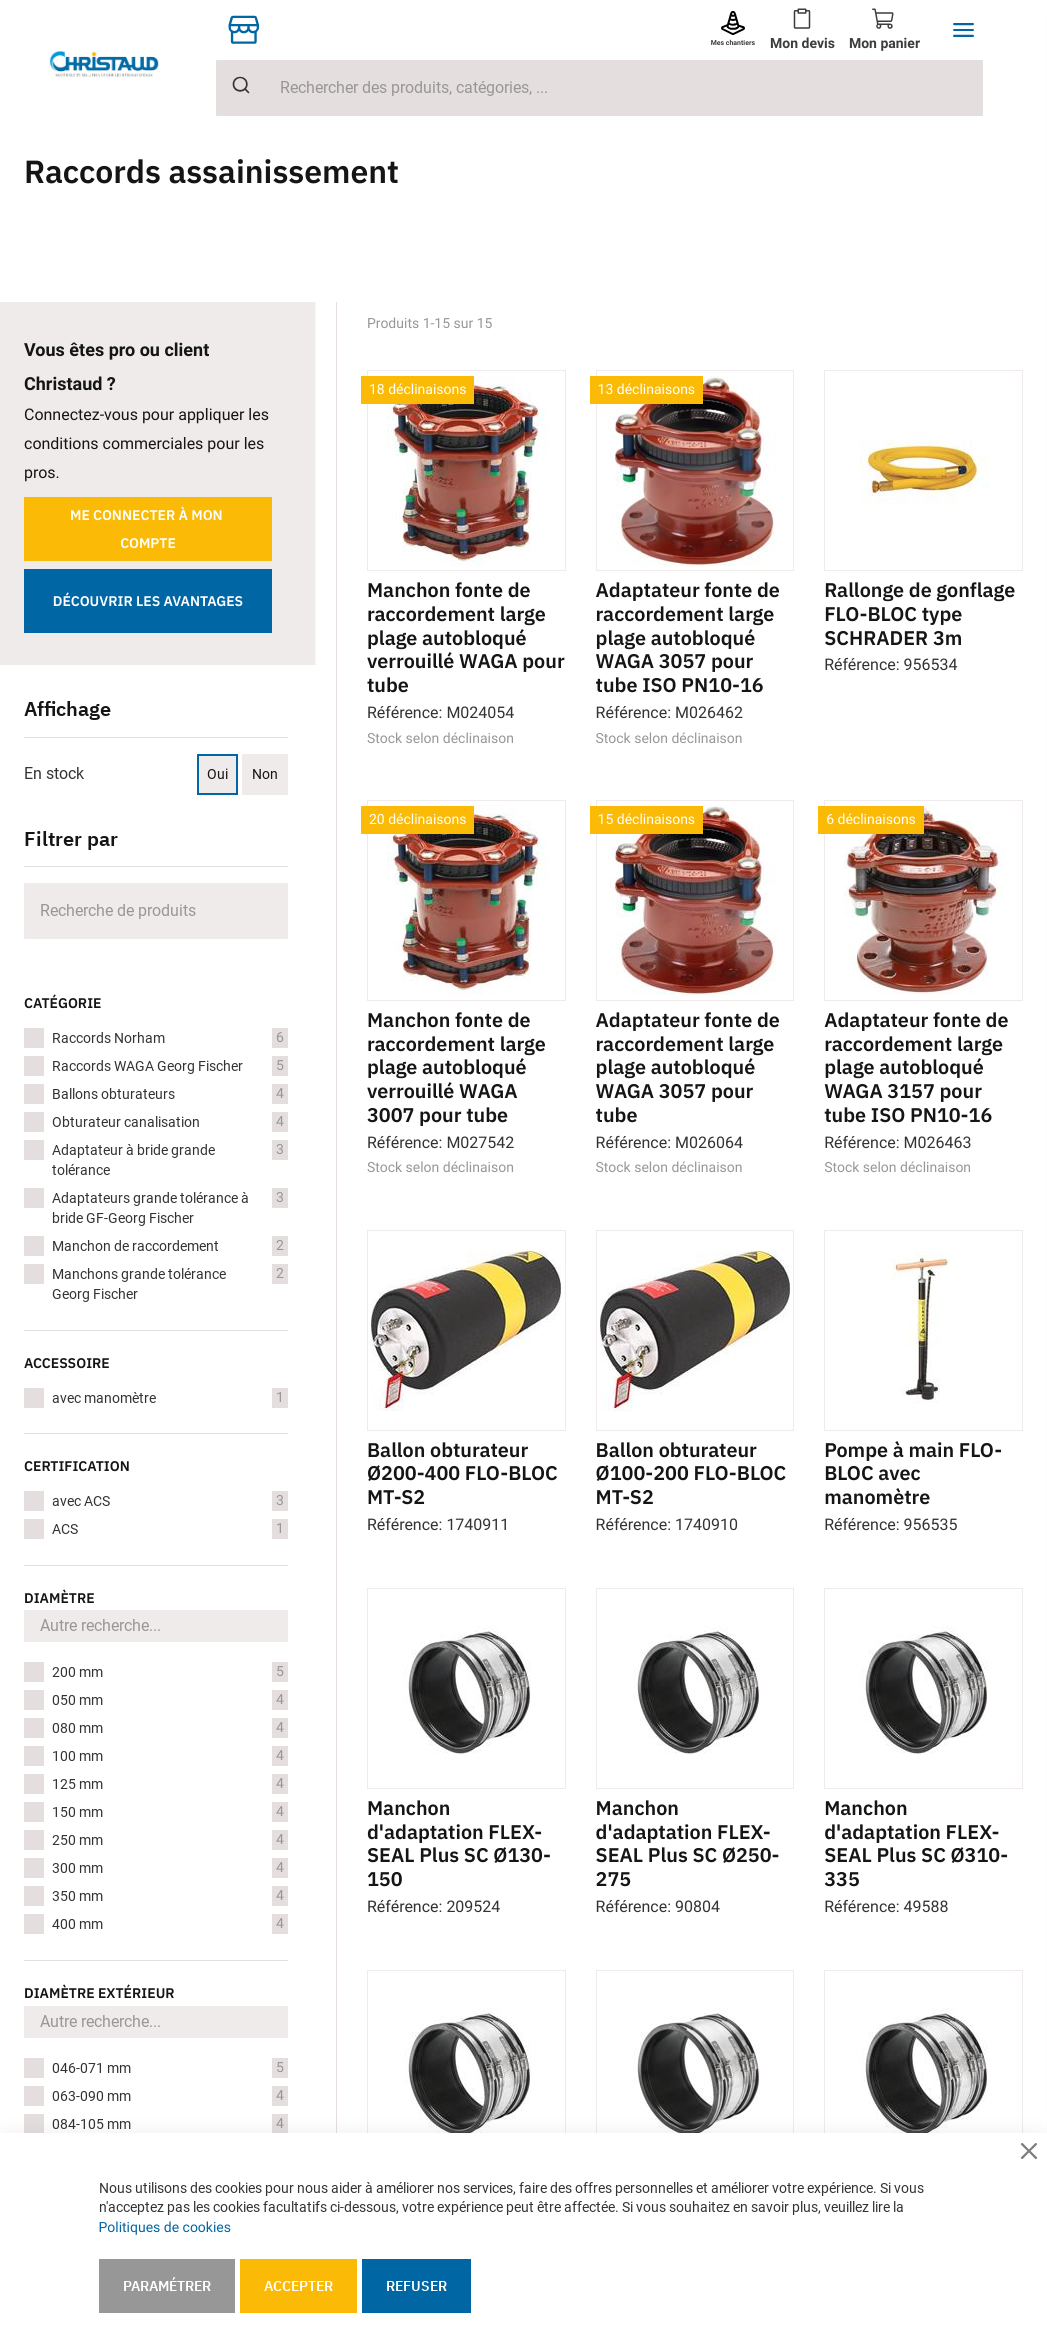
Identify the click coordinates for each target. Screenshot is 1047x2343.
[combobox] (599, 88)
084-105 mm (170, 2124)
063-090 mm (170, 2096)
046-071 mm (170, 2068)
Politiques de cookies (165, 2228)
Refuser (416, 2286)
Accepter (298, 2286)
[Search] (156, 911)
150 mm (170, 1812)
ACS (170, 1529)
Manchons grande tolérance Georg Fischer (170, 1283)
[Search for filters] (156, 1626)
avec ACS (170, 1501)
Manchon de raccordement (170, 1246)
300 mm (170, 1868)
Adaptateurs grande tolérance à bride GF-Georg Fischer (170, 1207)
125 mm (170, 1784)
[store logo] (120, 64)
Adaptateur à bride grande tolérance (170, 1159)
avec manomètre (170, 1398)
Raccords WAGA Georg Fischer (170, 1066)
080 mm (170, 1728)
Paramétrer (167, 2286)
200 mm (170, 1672)
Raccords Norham (170, 1038)
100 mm (170, 1756)
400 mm (170, 1924)
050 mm (170, 1700)
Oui (217, 774)
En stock (54, 773)
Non (265, 774)
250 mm (170, 1840)
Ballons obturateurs (170, 1094)
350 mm (170, 1896)
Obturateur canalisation (170, 1122)
